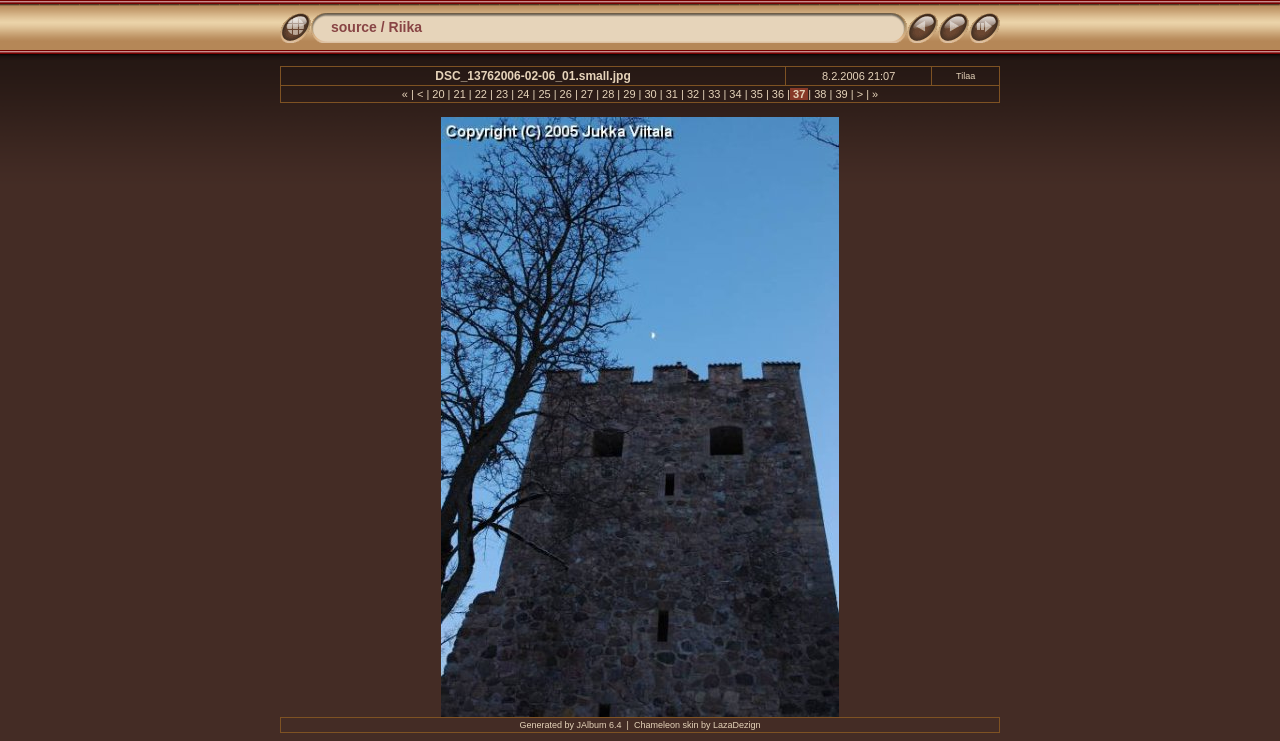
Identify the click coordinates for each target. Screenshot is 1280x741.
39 (841, 94)
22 (481, 94)
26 (566, 94)
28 (608, 94)
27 (587, 94)
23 (502, 94)
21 (459, 94)
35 (757, 94)
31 (672, 94)
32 (693, 94)
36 (778, 94)
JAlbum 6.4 (599, 725)
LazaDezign (737, 725)
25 (544, 94)
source (354, 27)
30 (650, 94)
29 (629, 94)
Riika (405, 27)
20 (438, 94)
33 (714, 94)
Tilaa (965, 76)
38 (820, 94)
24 (523, 94)
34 (735, 94)
